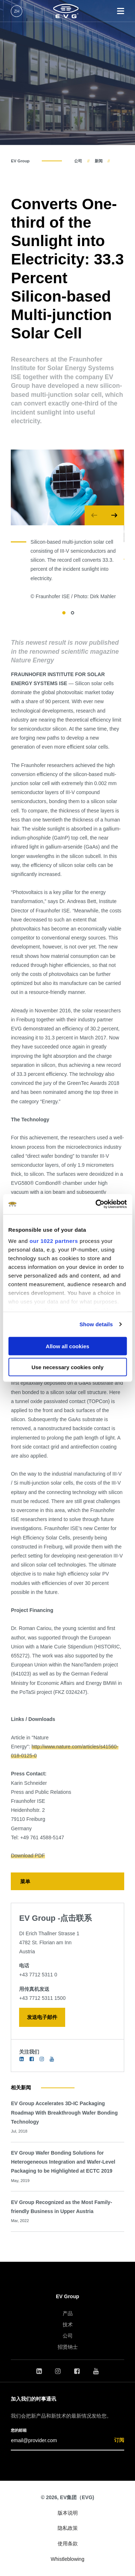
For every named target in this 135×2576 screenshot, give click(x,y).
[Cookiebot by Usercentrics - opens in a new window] (96, 1204)
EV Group (20, 161)
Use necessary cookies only (67, 1367)
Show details (96, 1324)
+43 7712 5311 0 (38, 1974)
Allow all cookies (67, 1346)
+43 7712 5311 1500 (42, 1998)
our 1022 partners (54, 1241)
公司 (78, 161)
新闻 (99, 161)
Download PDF (28, 1855)
